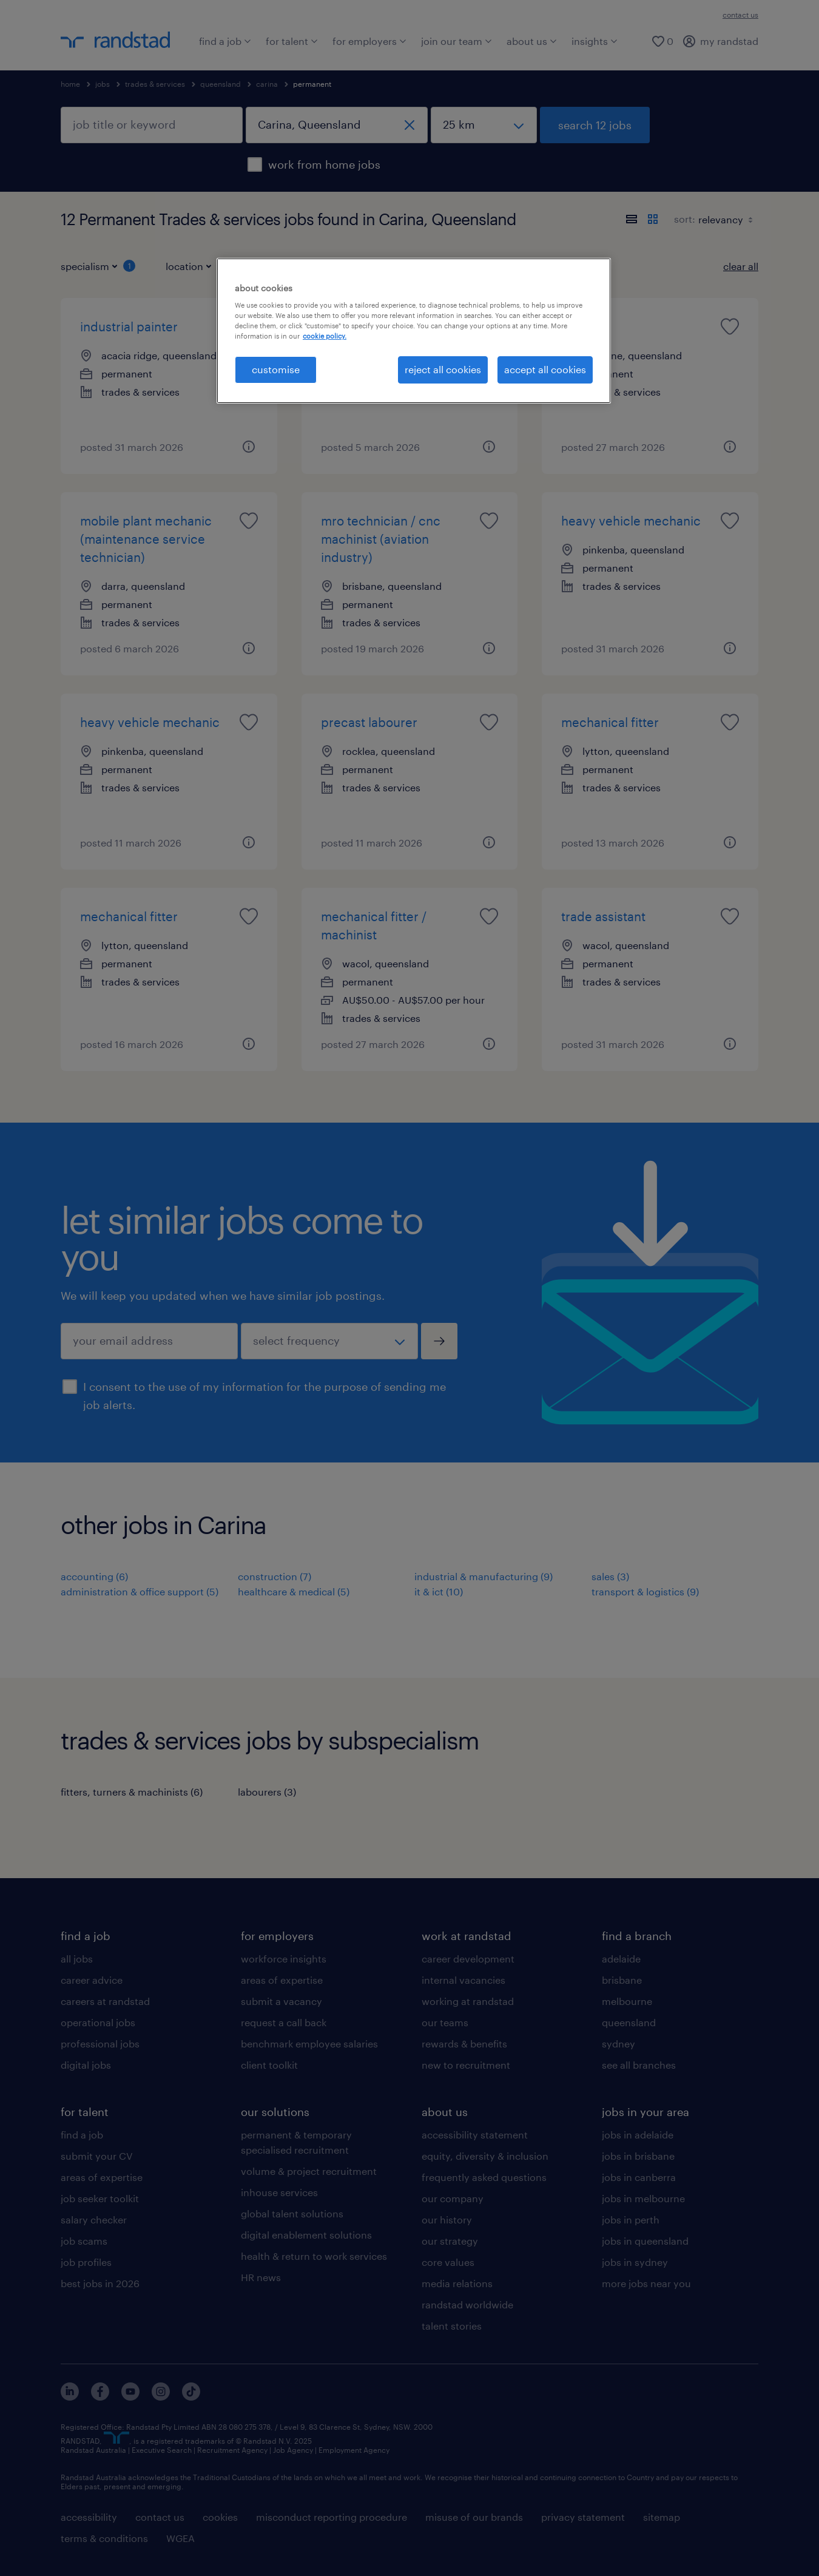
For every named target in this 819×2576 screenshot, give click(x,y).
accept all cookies (545, 369)
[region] (414, 331)
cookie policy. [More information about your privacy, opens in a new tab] (324, 336)
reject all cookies (443, 369)
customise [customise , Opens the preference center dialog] (276, 369)
